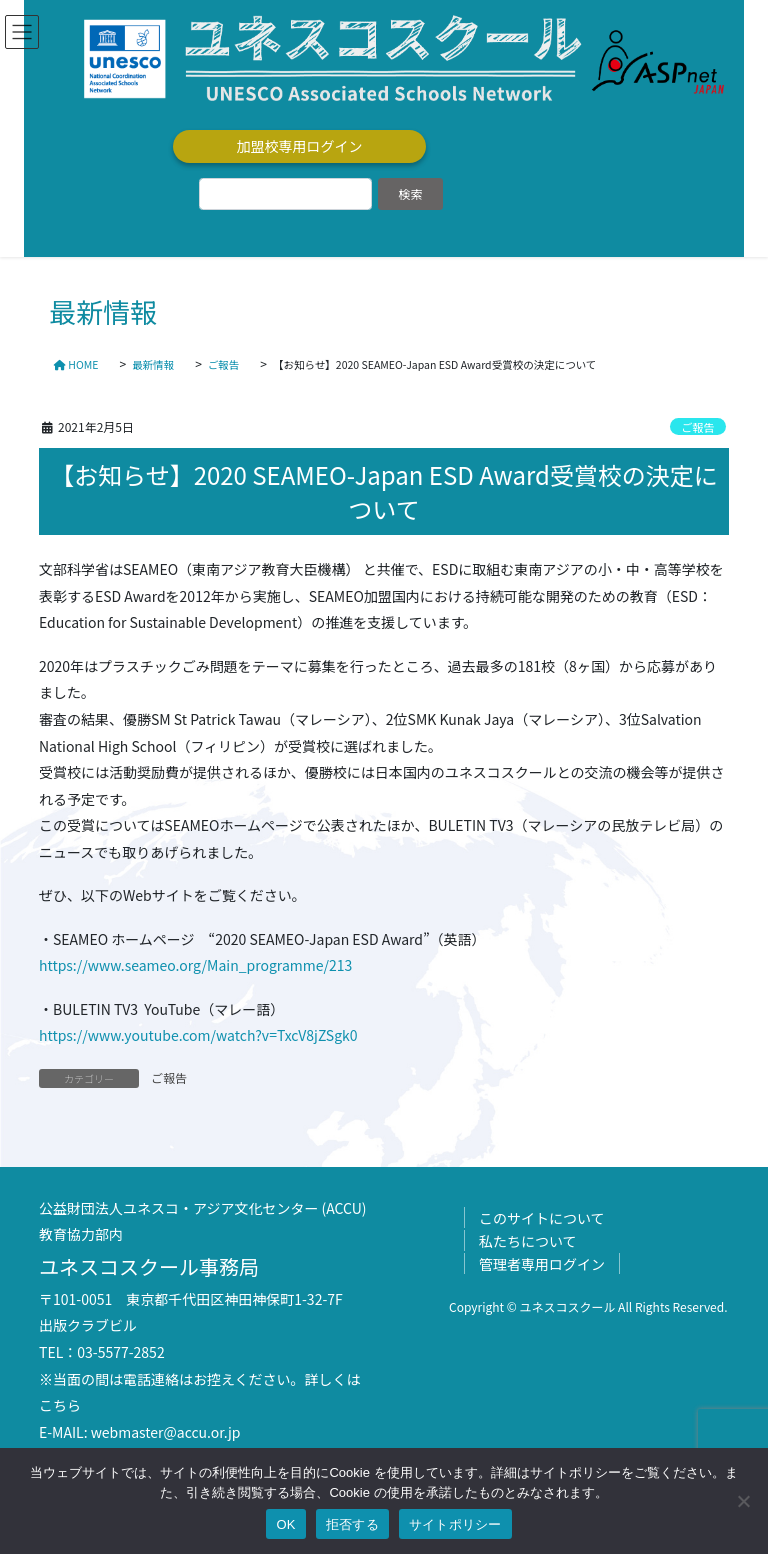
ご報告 (698, 427)
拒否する (352, 1524)
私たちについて (528, 1241)
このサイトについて (542, 1218)
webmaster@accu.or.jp (166, 1432)
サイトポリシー (455, 1524)
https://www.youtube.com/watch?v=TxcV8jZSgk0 (198, 1035)
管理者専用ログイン (542, 1264)
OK (285, 1524)
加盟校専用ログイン (300, 146)
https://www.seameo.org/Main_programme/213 (195, 965)
